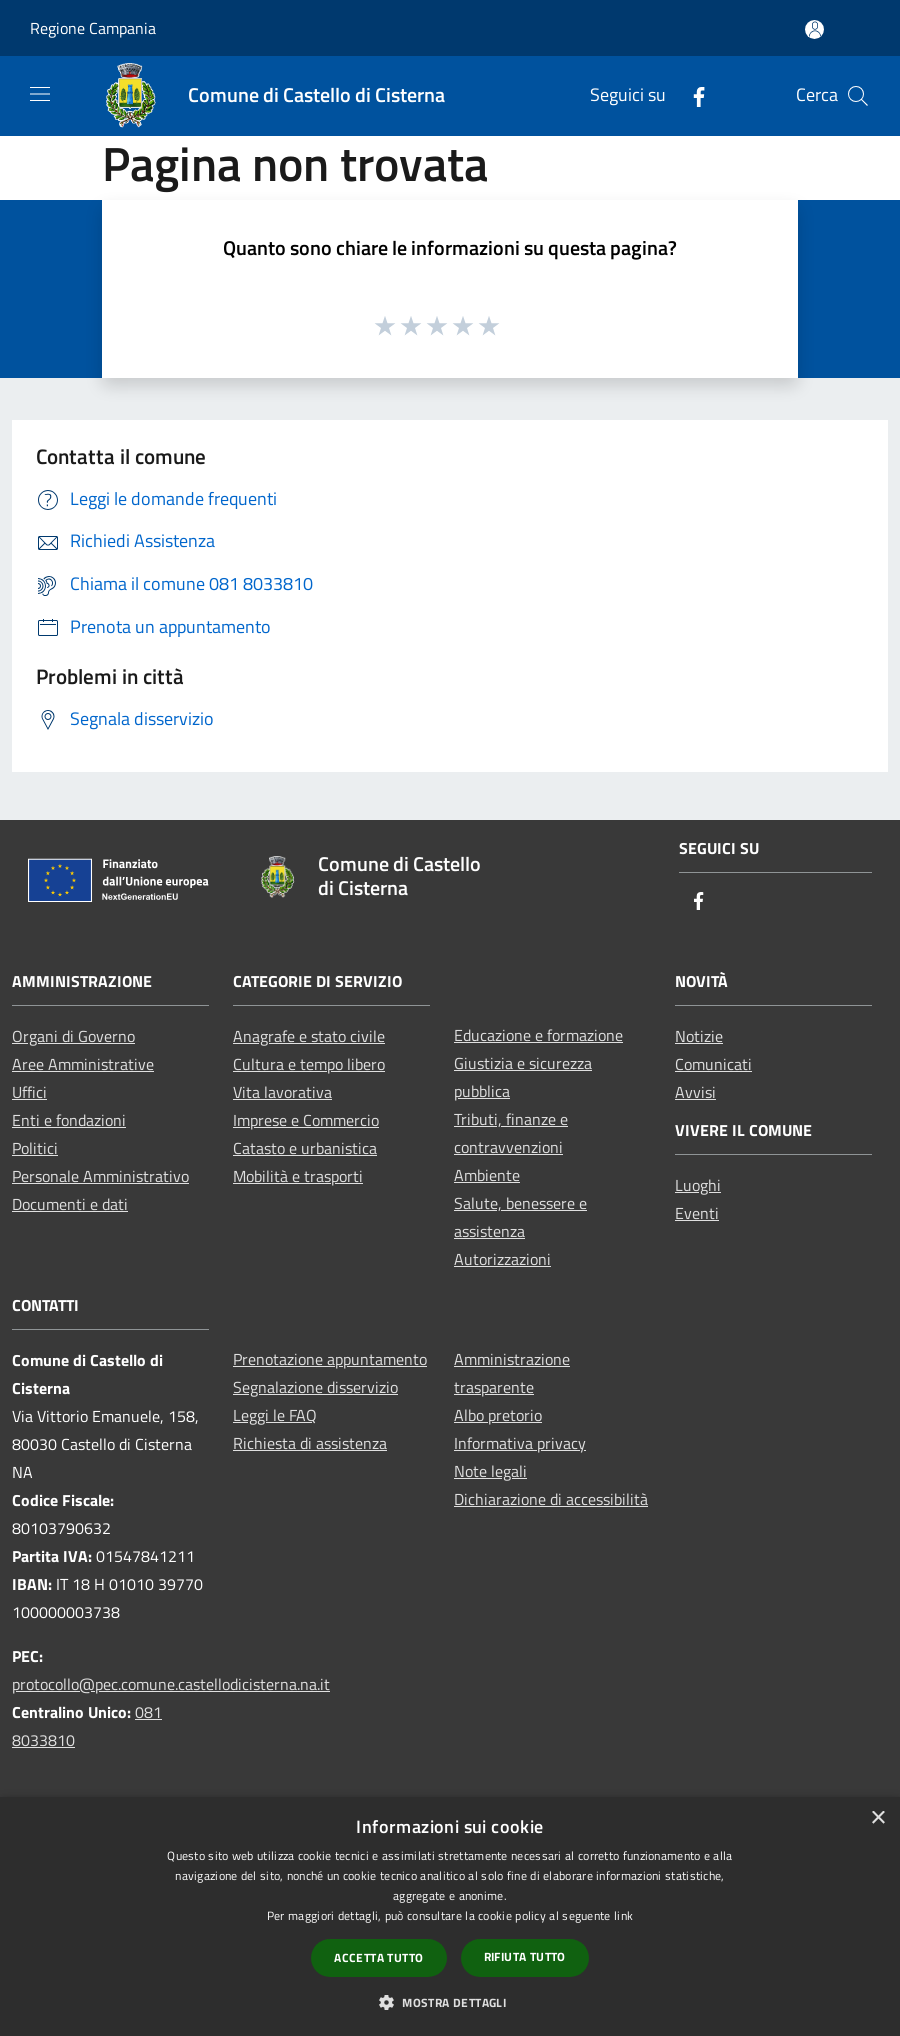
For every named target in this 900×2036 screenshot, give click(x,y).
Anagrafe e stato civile (309, 1036)
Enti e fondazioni (69, 1120)
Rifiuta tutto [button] (525, 1956)
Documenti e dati (70, 1204)
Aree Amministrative (83, 1064)
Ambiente (487, 1175)
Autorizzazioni (502, 1259)
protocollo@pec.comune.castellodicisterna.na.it (171, 1684)
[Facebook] (691, 95)
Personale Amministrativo (100, 1176)
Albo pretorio (498, 1415)
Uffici (29, 1092)
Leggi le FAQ (275, 1415)
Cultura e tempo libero (309, 1064)
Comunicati (713, 1064)
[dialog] (450, 1916)
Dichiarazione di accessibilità (551, 1499)
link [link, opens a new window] (623, 1915)
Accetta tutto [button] (378, 1957)
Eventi (697, 1213)
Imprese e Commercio (306, 1120)
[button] (450, 2002)
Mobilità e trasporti (298, 1176)
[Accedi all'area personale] (814, 29)
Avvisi (695, 1092)
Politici (35, 1148)
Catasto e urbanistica (305, 1148)
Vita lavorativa (282, 1092)
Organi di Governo (73, 1036)
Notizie (699, 1036)
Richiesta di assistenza (310, 1443)
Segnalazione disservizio (315, 1387)
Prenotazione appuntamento (330, 1359)
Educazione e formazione (538, 1035)
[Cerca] (858, 96)
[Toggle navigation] (40, 94)
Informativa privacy (520, 1443)
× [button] (877, 1818)
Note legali (490, 1471)
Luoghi (698, 1185)
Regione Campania (93, 28)
